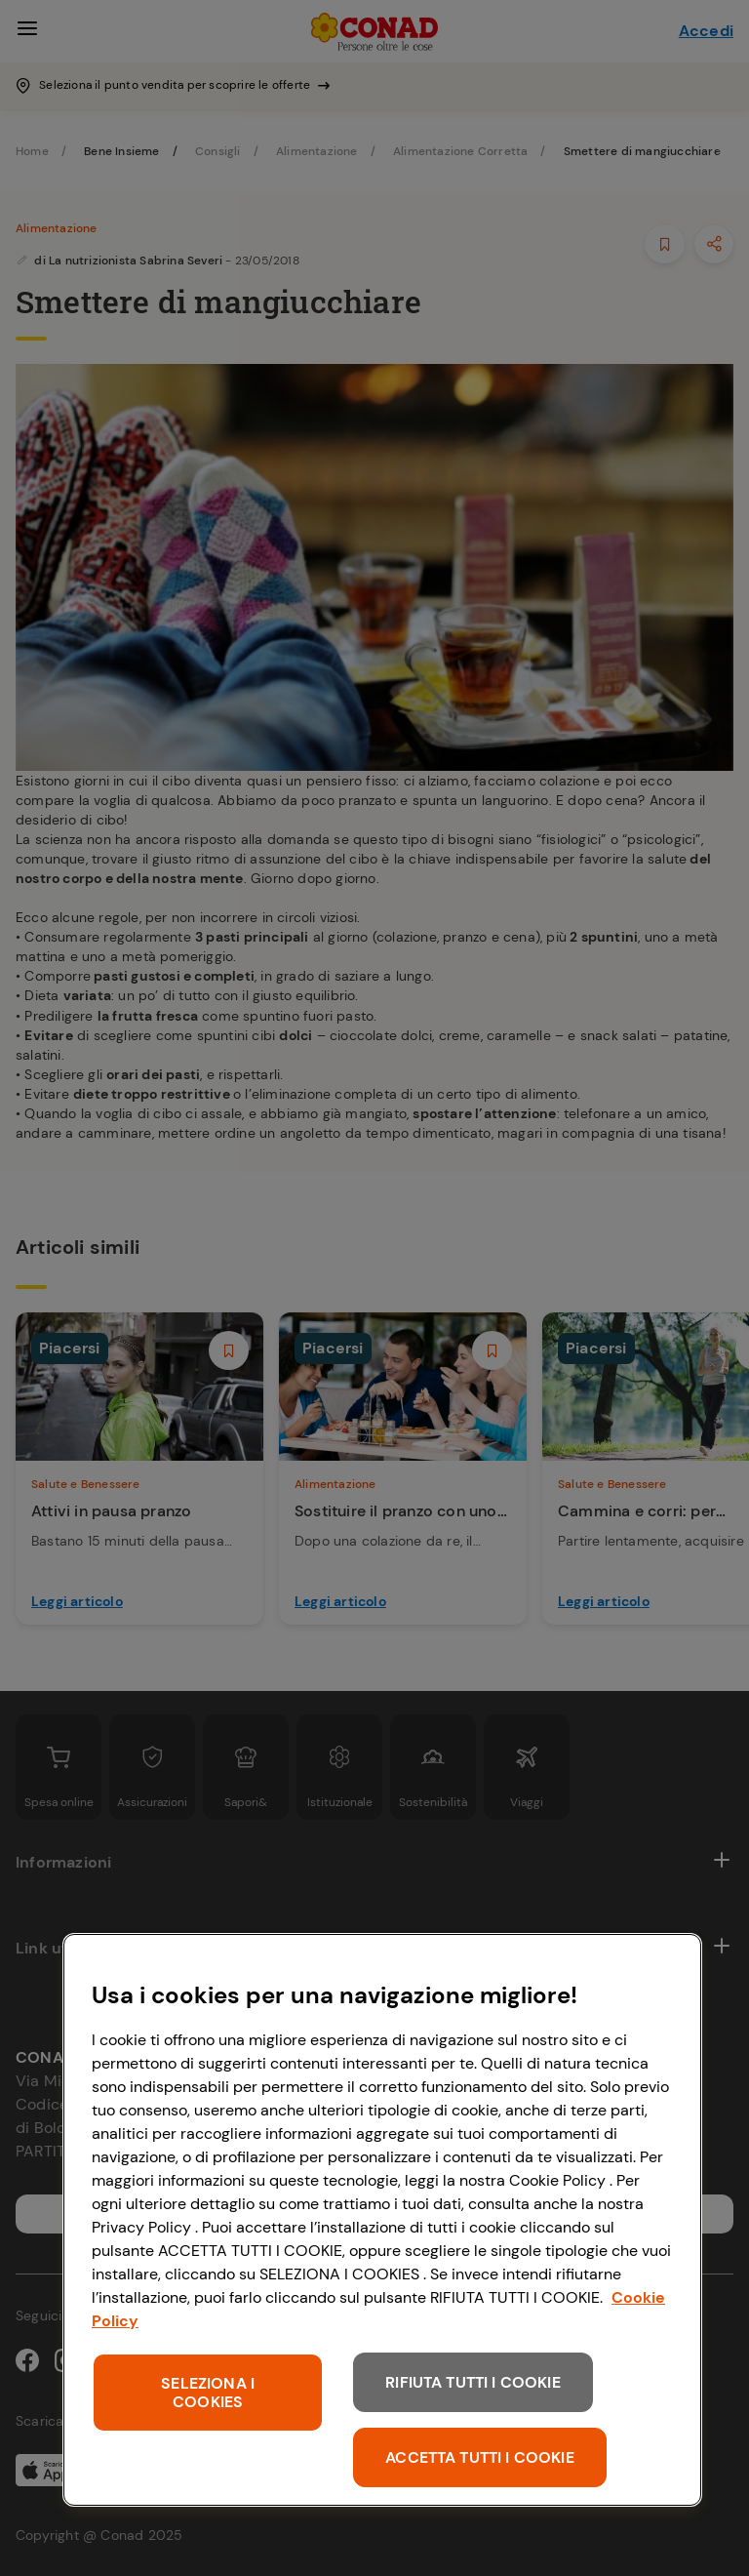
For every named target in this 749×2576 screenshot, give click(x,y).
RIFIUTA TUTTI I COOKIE (473, 2382)
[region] (382, 2220)
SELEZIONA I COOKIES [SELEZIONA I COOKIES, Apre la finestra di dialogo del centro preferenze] (208, 2392)
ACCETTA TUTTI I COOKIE (479, 2457)
